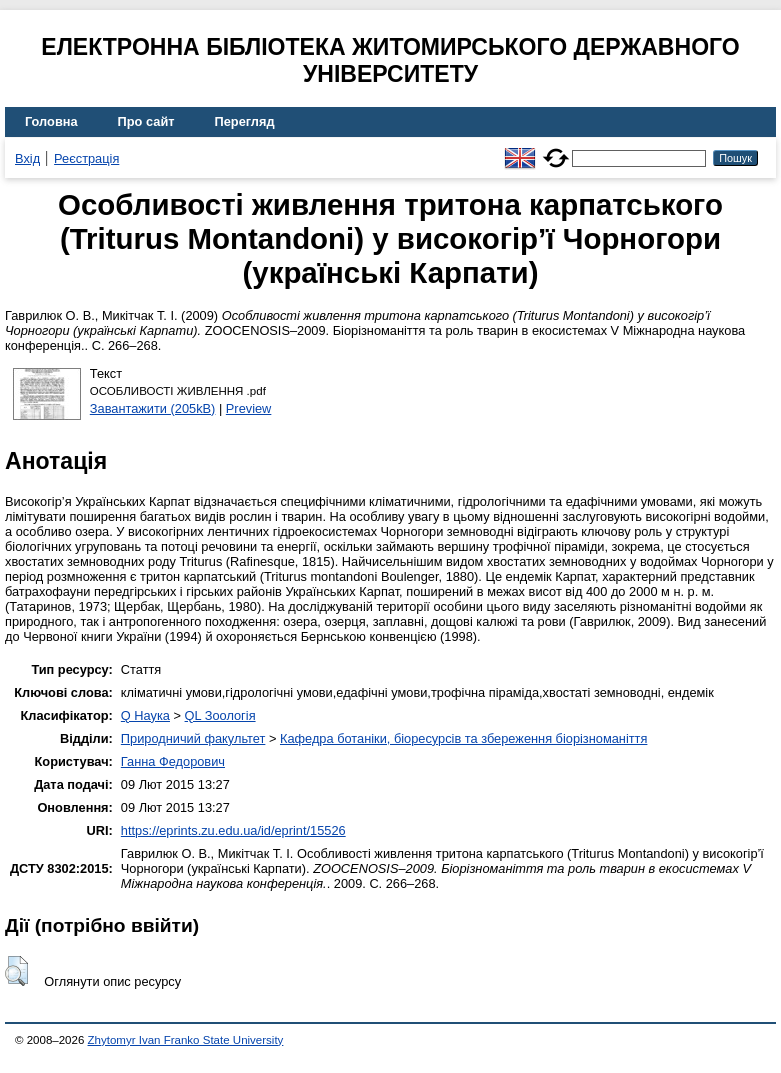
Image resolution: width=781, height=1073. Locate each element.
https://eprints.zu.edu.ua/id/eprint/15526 (233, 830)
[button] (16, 971)
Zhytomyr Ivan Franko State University (186, 1040)
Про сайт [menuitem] (146, 121)
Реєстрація (86, 158)
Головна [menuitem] (51, 121)
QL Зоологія (220, 715)
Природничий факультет (193, 738)
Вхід (27, 158)
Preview (249, 408)
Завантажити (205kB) (153, 408)
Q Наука (145, 715)
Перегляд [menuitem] (245, 121)
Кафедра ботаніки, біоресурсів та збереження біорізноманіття (463, 738)
